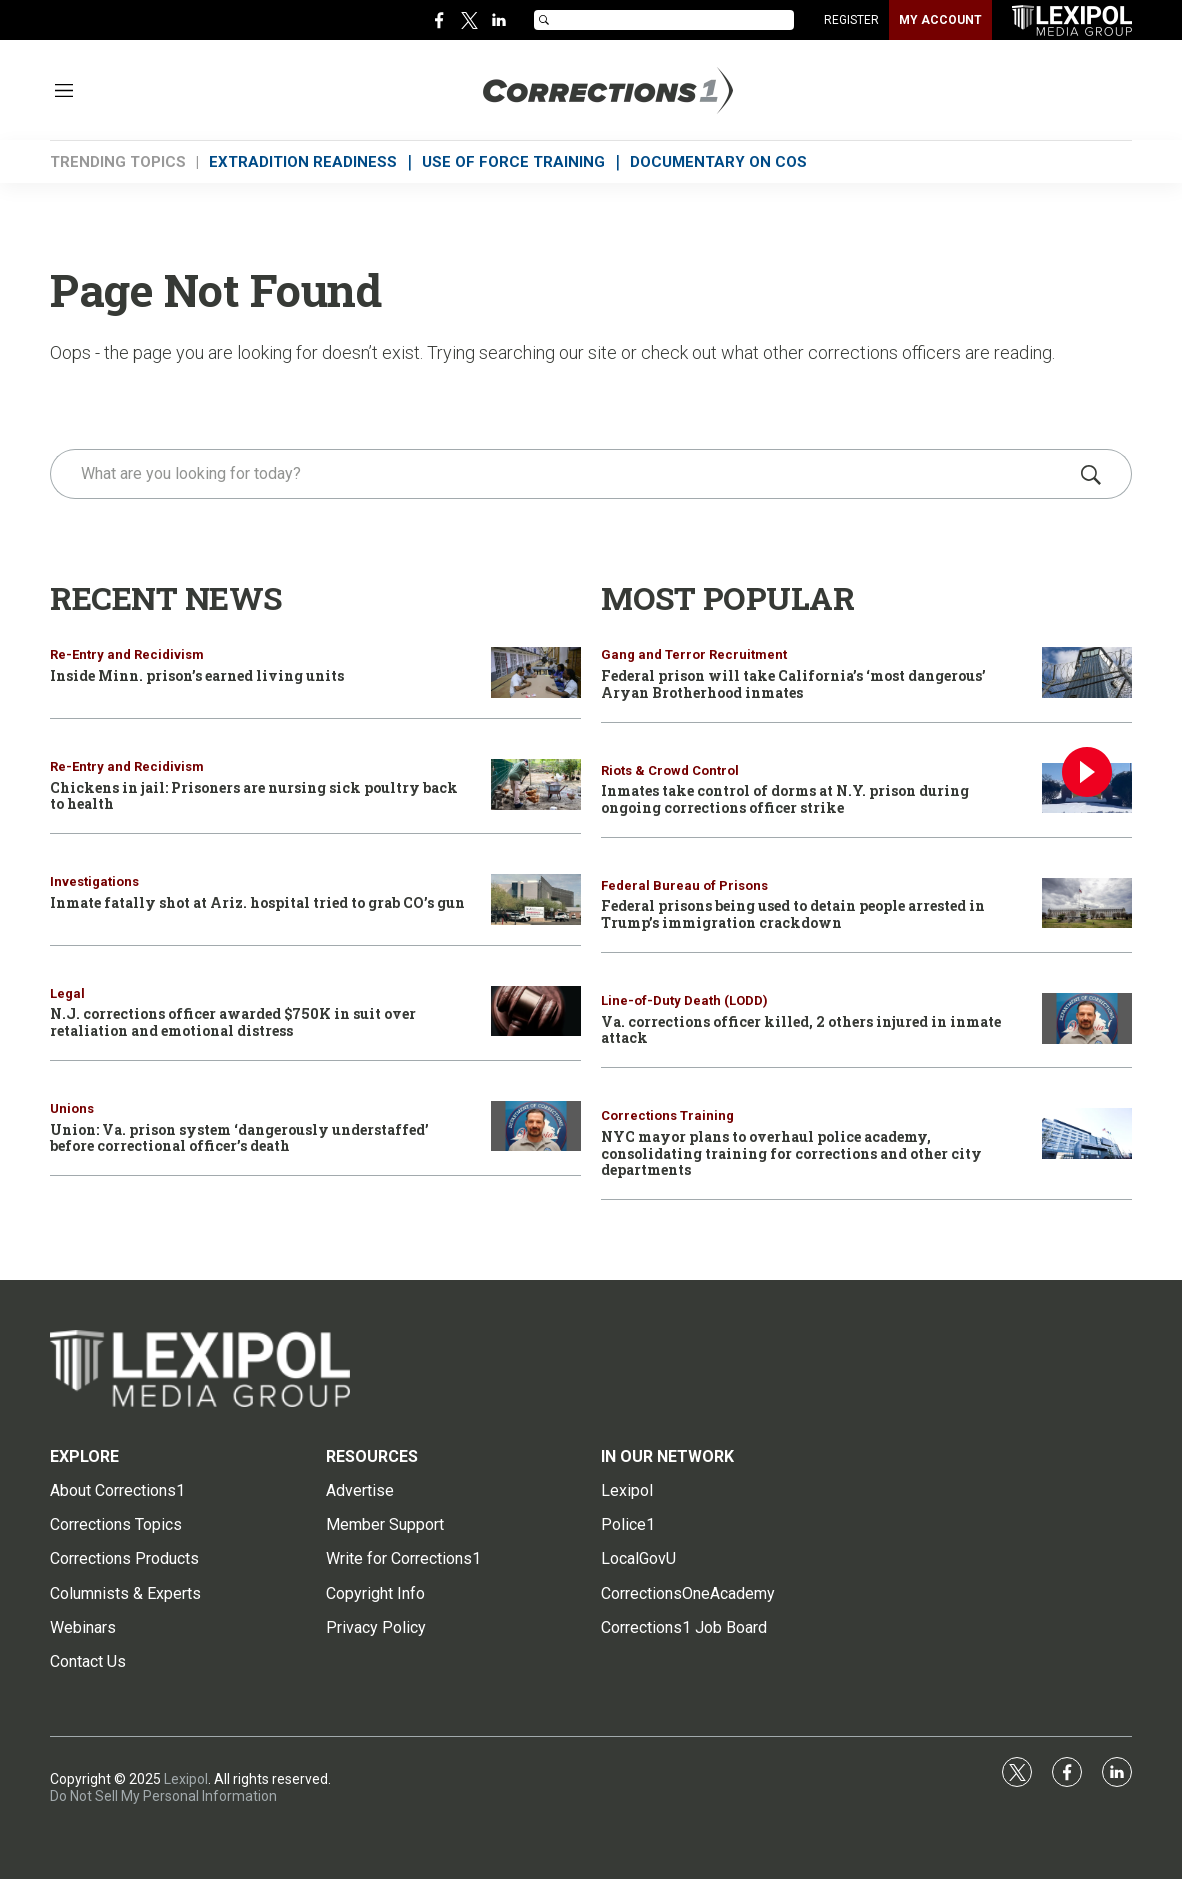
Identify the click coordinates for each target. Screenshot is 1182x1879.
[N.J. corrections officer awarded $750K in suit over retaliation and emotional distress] (536, 1011)
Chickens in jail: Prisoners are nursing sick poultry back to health (254, 796)
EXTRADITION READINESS (303, 162)
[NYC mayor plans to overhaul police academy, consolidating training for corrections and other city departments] (1087, 1133)
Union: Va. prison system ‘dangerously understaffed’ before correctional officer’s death (239, 1138)
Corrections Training (667, 1115)
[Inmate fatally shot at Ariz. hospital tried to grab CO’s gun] (536, 899)
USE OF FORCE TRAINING (513, 162)
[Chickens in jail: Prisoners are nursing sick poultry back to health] (536, 784)
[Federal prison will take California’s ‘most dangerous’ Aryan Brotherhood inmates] (1087, 672)
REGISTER (851, 20)
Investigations (94, 881)
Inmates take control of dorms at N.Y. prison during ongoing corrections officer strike (785, 799)
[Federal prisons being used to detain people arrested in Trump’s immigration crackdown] (1087, 903)
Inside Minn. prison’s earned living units (197, 675)
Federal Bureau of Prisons (684, 885)
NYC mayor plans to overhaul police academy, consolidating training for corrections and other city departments (791, 1153)
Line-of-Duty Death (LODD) (684, 1000)
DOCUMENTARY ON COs (718, 162)
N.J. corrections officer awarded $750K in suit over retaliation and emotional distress (233, 1022)
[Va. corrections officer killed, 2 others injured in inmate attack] (1087, 1018)
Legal (67, 993)
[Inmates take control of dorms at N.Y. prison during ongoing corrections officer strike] (1087, 788)
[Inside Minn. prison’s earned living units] (536, 672)
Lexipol (186, 1779)
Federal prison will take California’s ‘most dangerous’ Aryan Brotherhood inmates (793, 684)
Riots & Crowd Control (670, 770)
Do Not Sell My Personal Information (163, 1796)
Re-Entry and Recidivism (127, 654)
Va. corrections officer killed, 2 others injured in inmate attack (801, 1030)
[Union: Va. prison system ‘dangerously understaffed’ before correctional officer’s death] (536, 1126)
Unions (72, 1108)
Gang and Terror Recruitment (694, 654)
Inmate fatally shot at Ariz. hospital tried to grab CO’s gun (257, 902)
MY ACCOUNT (940, 20)
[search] (562, 474)
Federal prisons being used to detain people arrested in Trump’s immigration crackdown (793, 914)
